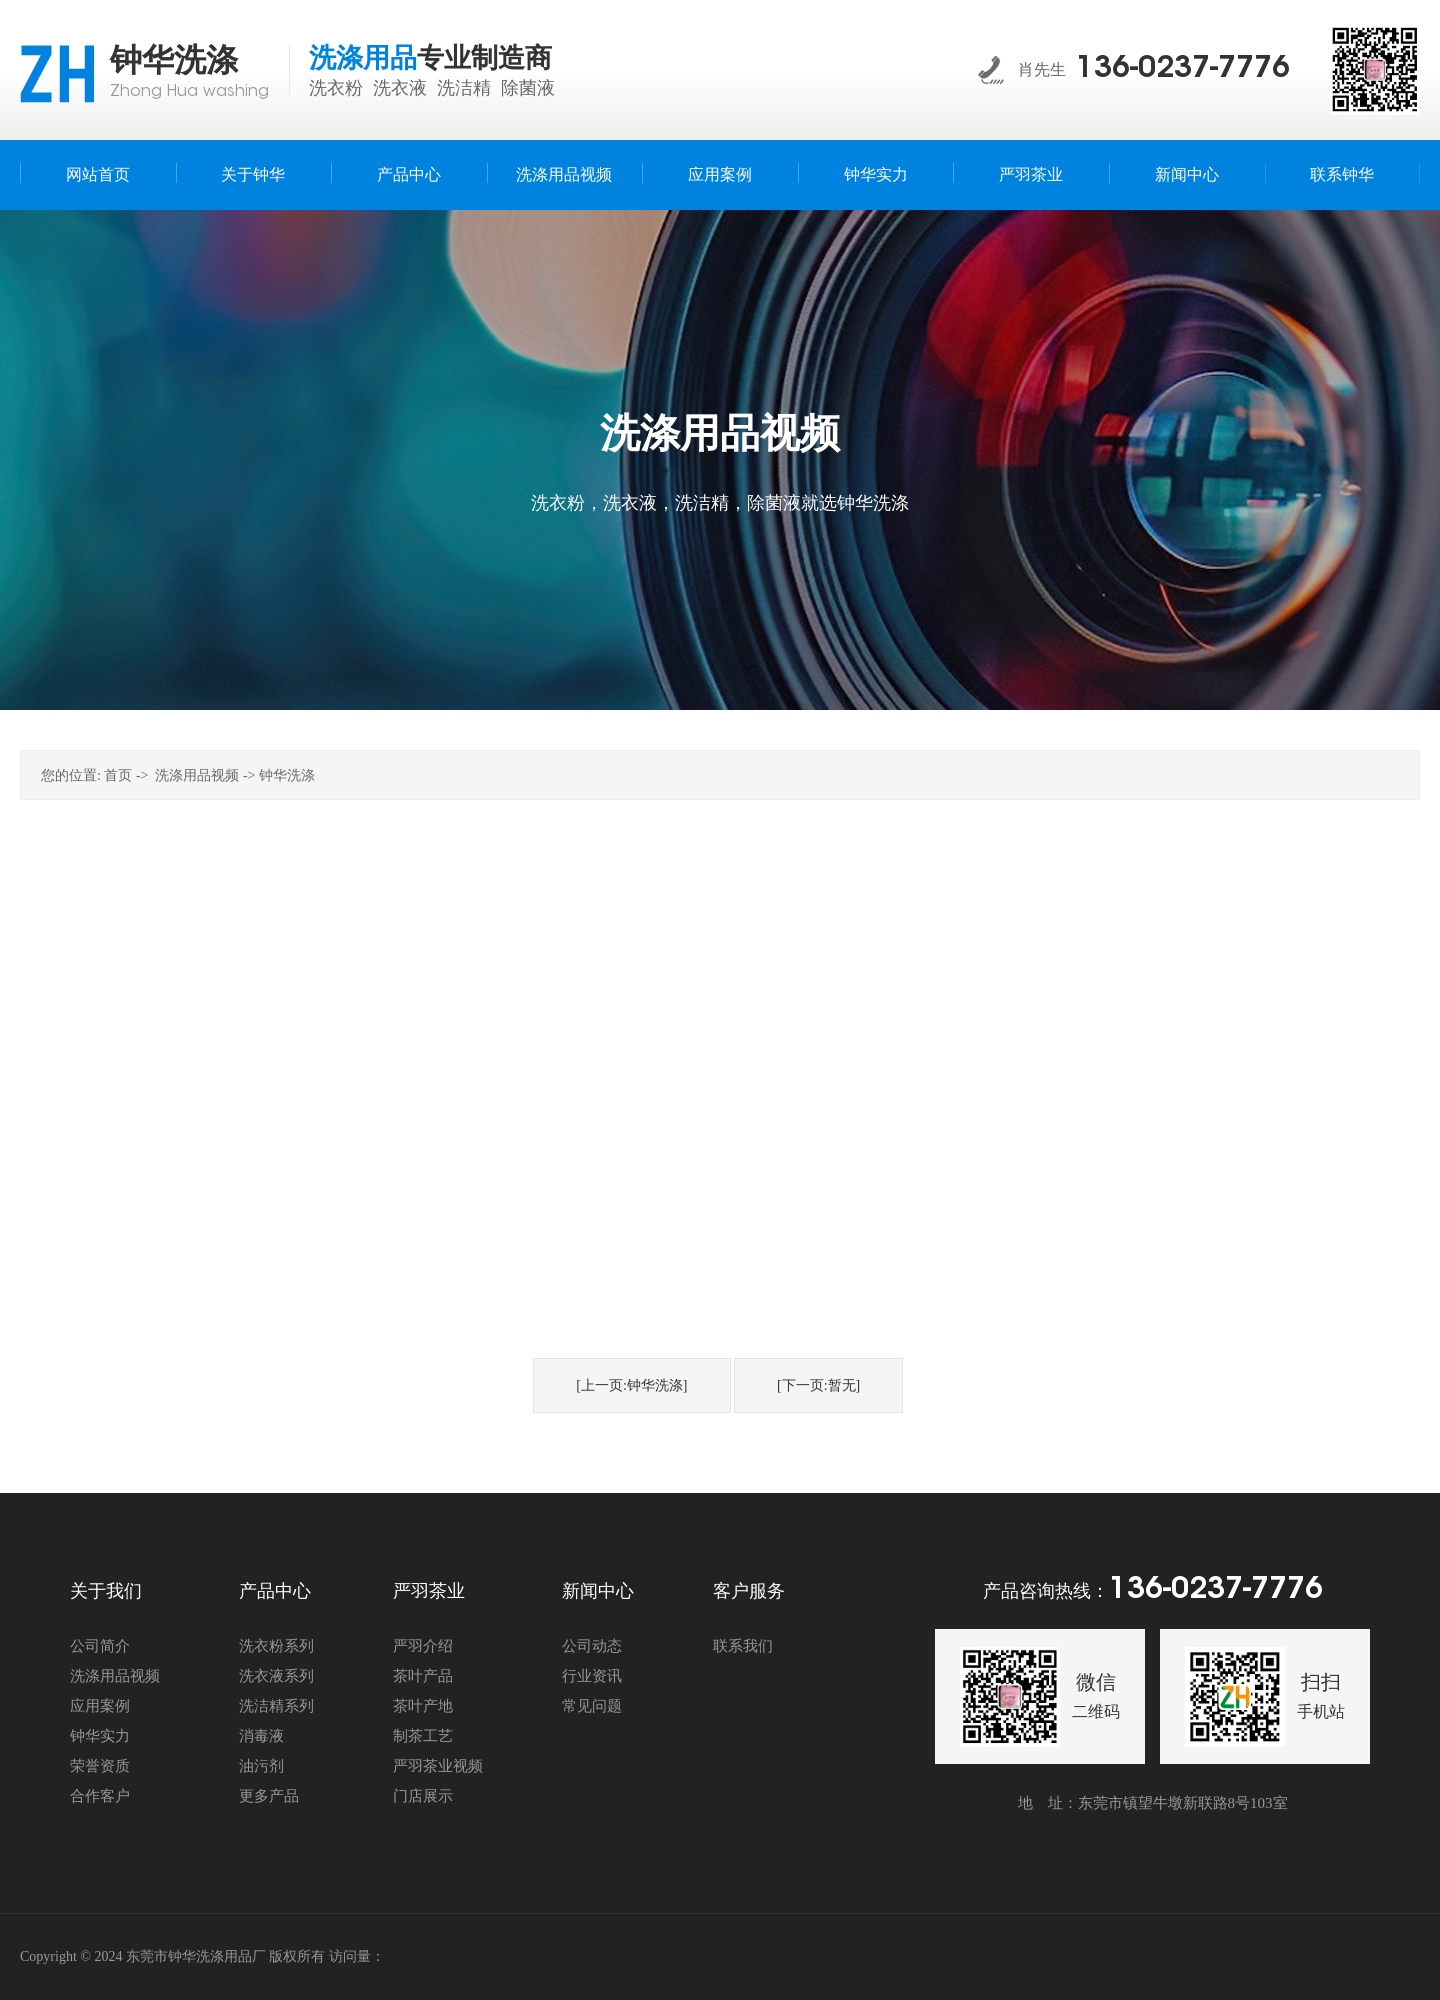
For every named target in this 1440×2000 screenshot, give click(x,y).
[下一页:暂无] (818, 1385)
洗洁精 (464, 88)
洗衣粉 (336, 88)
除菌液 (528, 88)
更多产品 (269, 1796)
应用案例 (100, 1706)
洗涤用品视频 (197, 775)
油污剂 (261, 1766)
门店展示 (423, 1796)
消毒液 (261, 1736)
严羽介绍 (423, 1646)
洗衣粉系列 (276, 1646)
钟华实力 (100, 1736)
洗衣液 (400, 88)
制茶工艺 (423, 1736)
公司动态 (592, 1646)
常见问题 (592, 1706)
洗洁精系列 (276, 1706)
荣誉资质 (100, 1766)
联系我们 (743, 1646)
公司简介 (100, 1646)
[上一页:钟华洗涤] (631, 1385)
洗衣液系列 (276, 1676)
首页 (118, 775)
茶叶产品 (423, 1676)
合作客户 (100, 1796)
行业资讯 (592, 1676)
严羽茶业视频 (438, 1766)
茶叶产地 (423, 1706)
